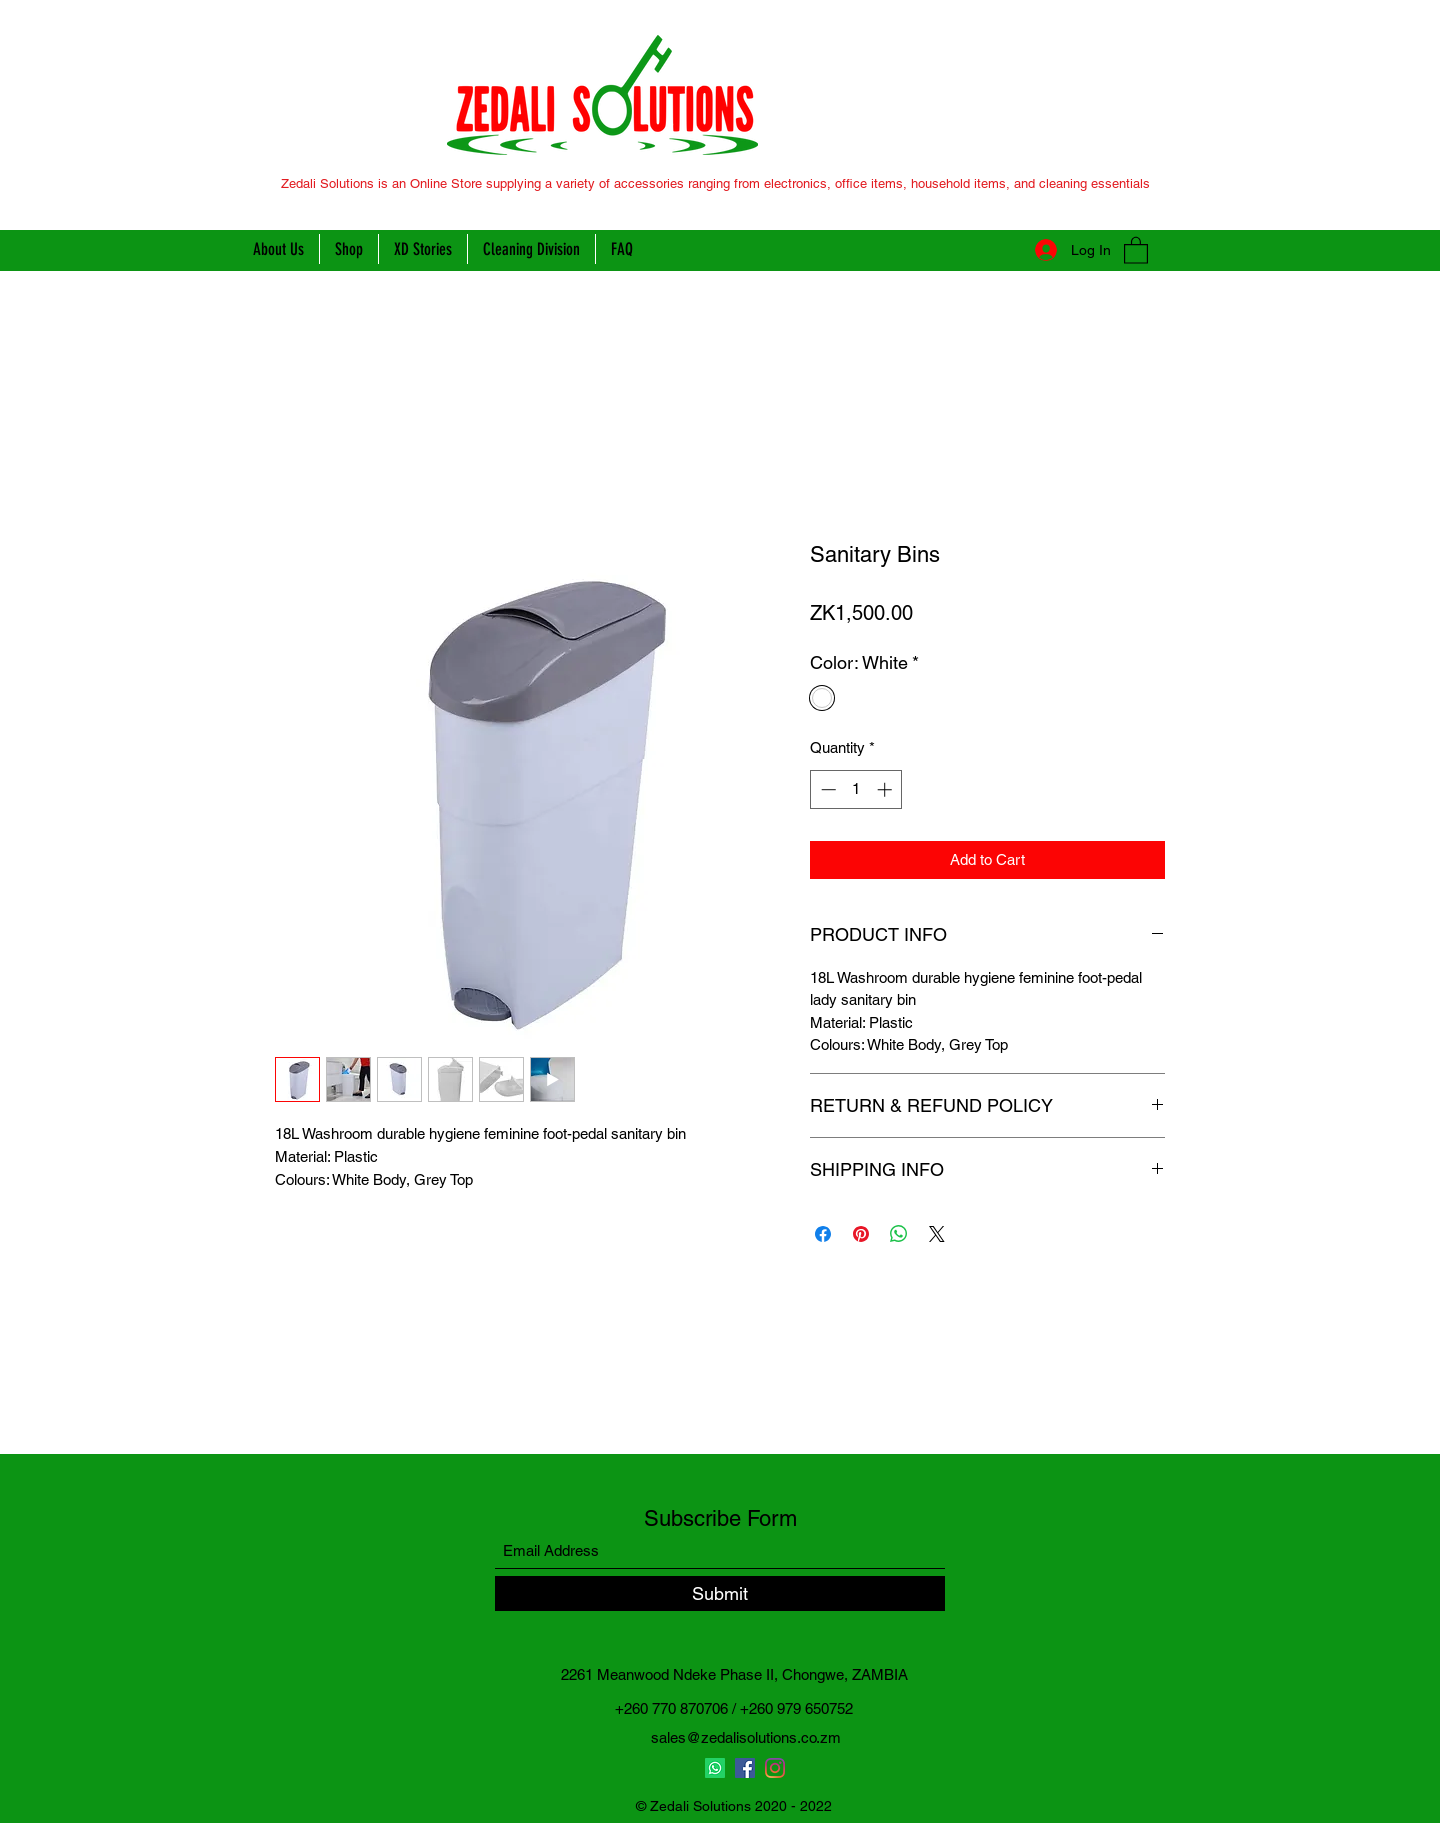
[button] (1136, 249)
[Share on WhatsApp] (899, 1234)
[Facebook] (745, 1768)
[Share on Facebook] (823, 1234)
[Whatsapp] (715, 1768)
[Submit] (720, 1593)
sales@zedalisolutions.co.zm (746, 1737)
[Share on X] (937, 1234)
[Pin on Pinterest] (861, 1234)
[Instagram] (775, 1768)
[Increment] (886, 789)
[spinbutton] (856, 789)
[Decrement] (826, 789)
